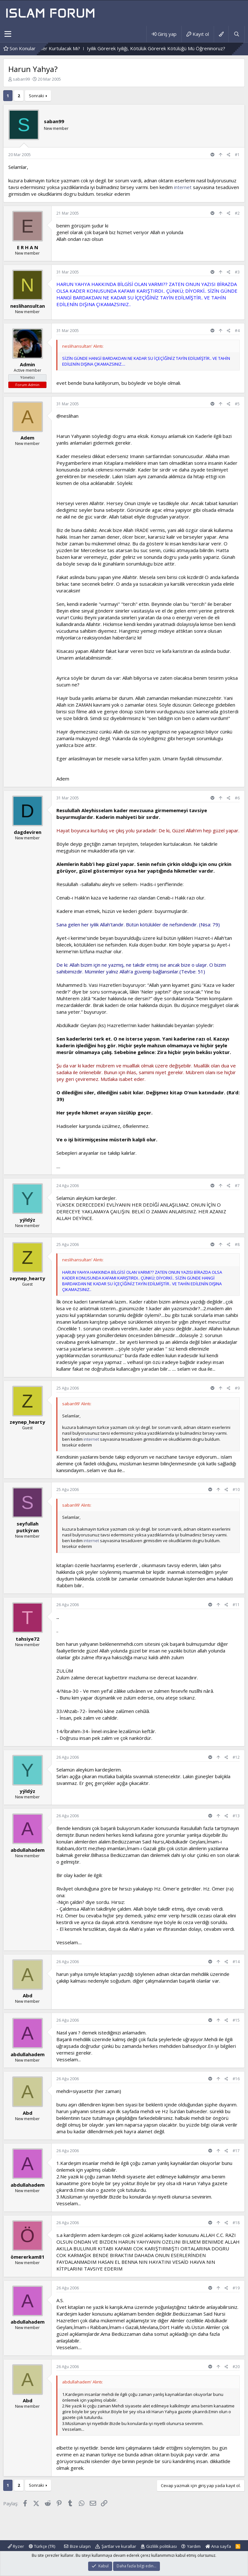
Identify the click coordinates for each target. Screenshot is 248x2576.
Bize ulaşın (80, 2546)
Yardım (194, 2546)
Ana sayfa (218, 2546)
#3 (237, 272)
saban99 (21, 79)
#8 (237, 1244)
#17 (236, 2150)
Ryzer (16, 2546)
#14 (236, 1961)
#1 (237, 154)
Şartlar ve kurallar (119, 2546)
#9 (237, 1388)
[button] (7, 34)
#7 (237, 1185)
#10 (236, 1489)
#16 (236, 2078)
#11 (236, 1604)
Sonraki (36, 96)
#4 (237, 330)
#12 (236, 1757)
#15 (236, 2020)
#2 (237, 213)
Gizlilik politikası (161, 2546)
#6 (237, 798)
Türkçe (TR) (42, 2546)
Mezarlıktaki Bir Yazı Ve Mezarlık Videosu (153, 48)
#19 (236, 2288)
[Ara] (236, 34)
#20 (236, 2366)
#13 (236, 1816)
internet (183, 187)
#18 (236, 2222)
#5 (237, 404)
